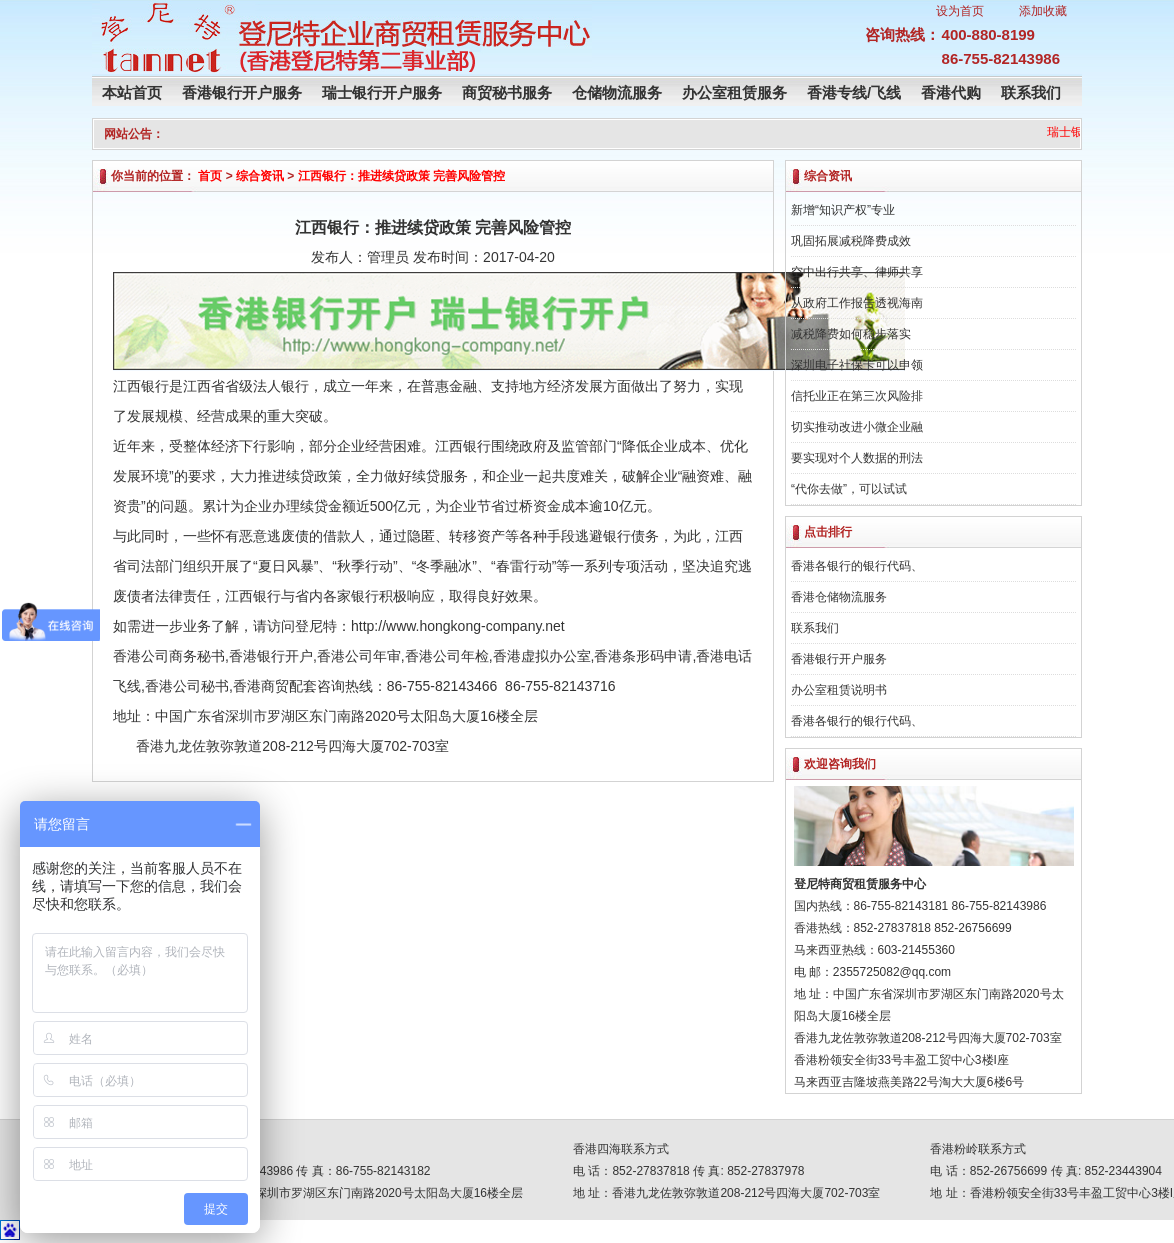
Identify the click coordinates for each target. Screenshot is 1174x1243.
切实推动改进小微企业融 (857, 427)
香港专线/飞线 (854, 92)
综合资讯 (260, 176)
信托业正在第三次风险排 (857, 396)
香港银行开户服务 (242, 92)
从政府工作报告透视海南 (857, 303)
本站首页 (132, 92)
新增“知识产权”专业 (843, 210)
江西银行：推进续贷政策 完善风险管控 (401, 176)
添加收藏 (1043, 11)
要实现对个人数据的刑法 (857, 458)
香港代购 (951, 92)
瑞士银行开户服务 (382, 92)
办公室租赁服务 (734, 92)
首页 (210, 176)
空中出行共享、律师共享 (857, 272)
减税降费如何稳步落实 (851, 334)
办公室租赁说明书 (839, 690)
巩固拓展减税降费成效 (851, 241)
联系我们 (1031, 92)
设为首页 (960, 11)
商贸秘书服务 (507, 92)
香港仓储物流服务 (839, 597)
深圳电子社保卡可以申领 (857, 365)
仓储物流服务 (617, 92)
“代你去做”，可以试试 (849, 489)
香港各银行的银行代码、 (857, 566)
